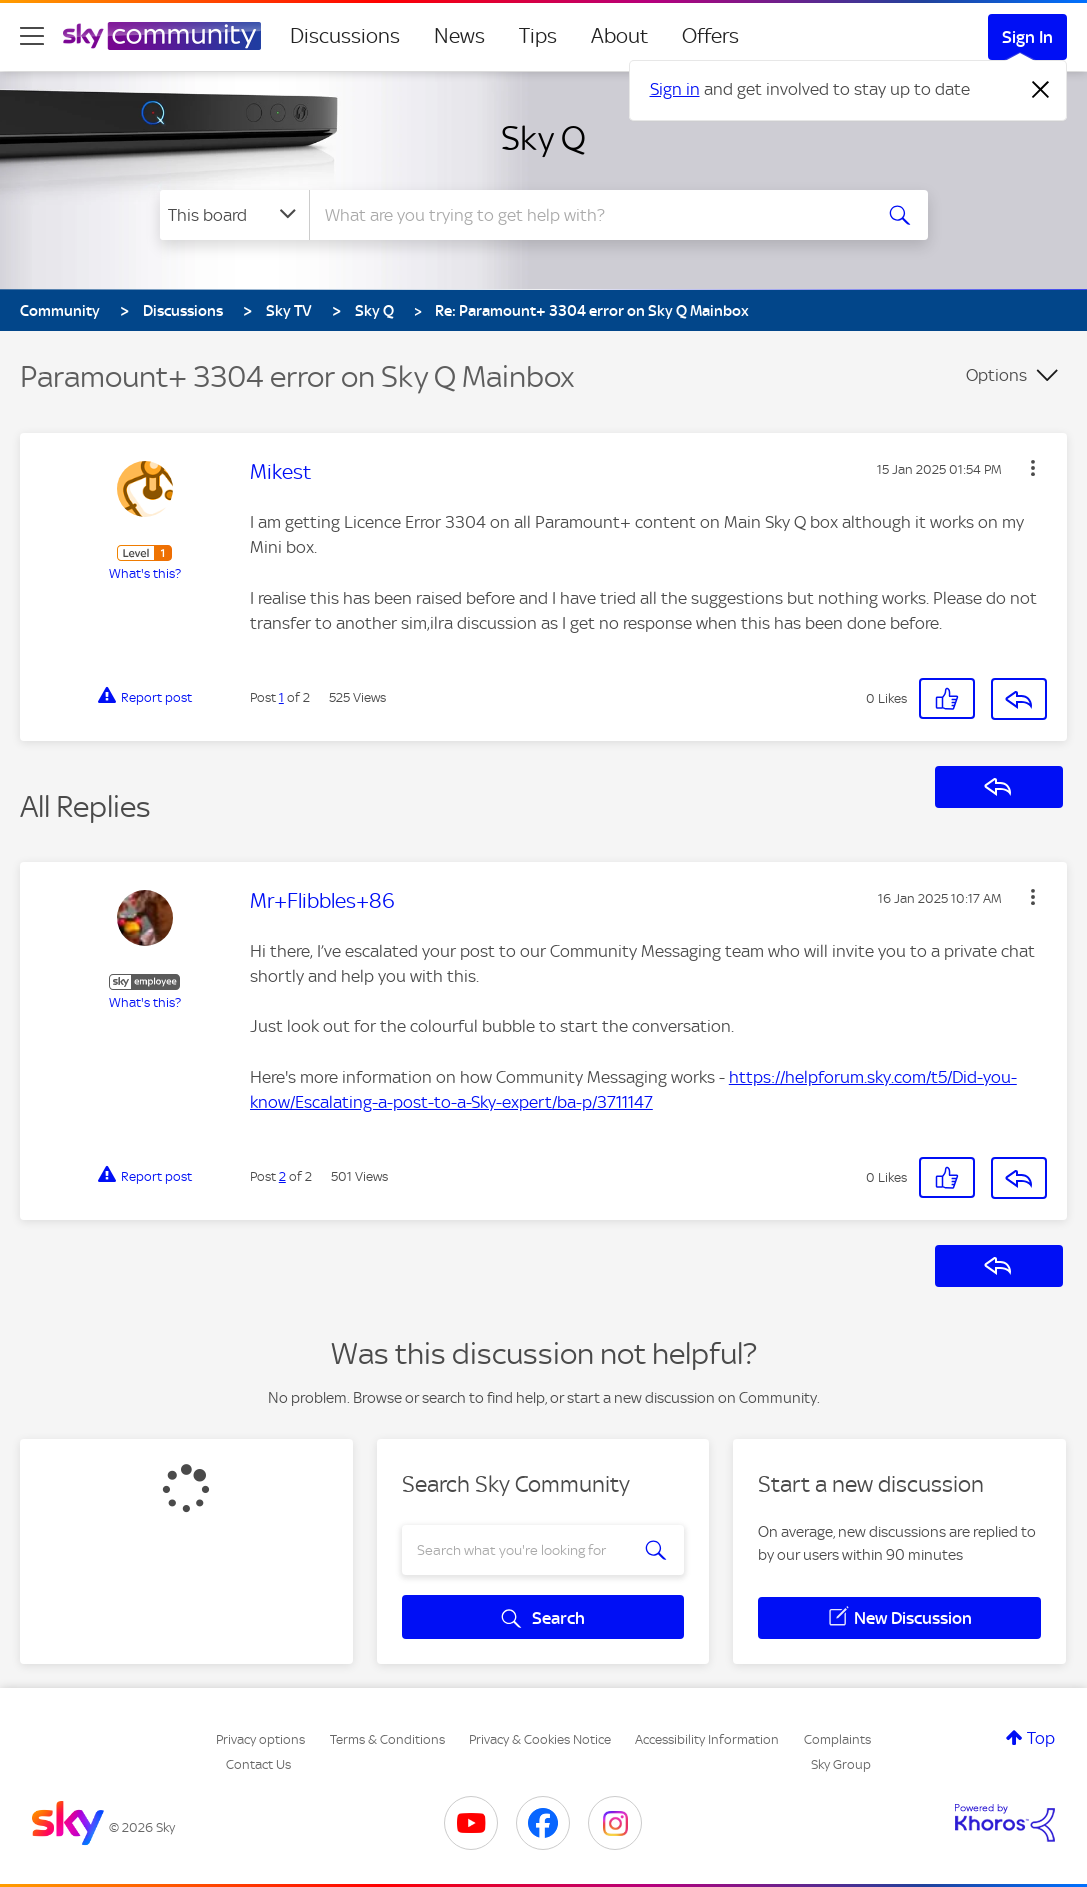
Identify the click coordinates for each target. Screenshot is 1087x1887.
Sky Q (543, 138)
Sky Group (841, 1764)
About (619, 36)
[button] (1033, 468)
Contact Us (258, 1764)
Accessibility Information (707, 1739)
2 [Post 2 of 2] (282, 1176)
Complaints (837, 1739)
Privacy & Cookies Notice (540, 1739)
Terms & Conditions (387, 1739)
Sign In (1027, 37)
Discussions (345, 36)
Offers (710, 36)
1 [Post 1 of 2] (281, 697)
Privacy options (260, 1739)
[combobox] (588, 215)
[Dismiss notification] (1041, 90)
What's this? (145, 573)
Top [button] (1041, 1738)
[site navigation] (32, 36)
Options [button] (996, 375)
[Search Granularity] (234, 215)
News (459, 36)
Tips (538, 36)
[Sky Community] (162, 36)
